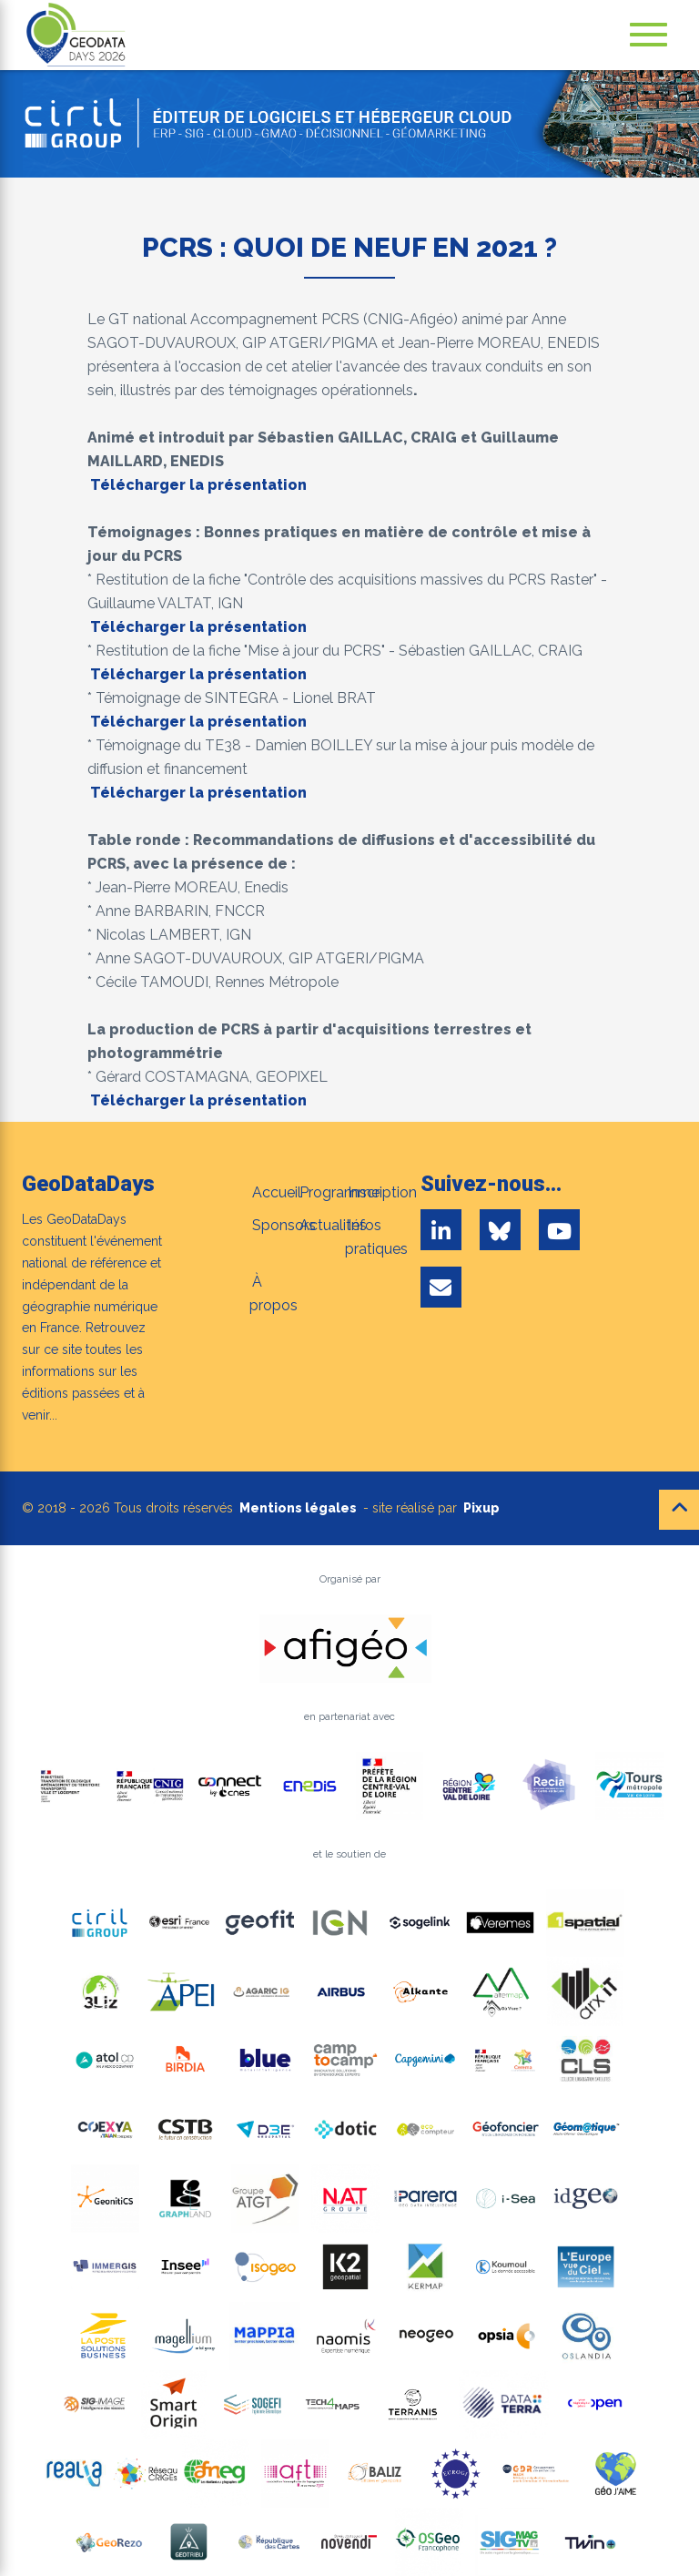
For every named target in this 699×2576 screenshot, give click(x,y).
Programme (339, 1192)
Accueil (276, 1192)
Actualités (333, 1225)
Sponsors (284, 1225)
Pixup (481, 1508)
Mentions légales (298, 1508)
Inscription (382, 1192)
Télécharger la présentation (198, 485)
